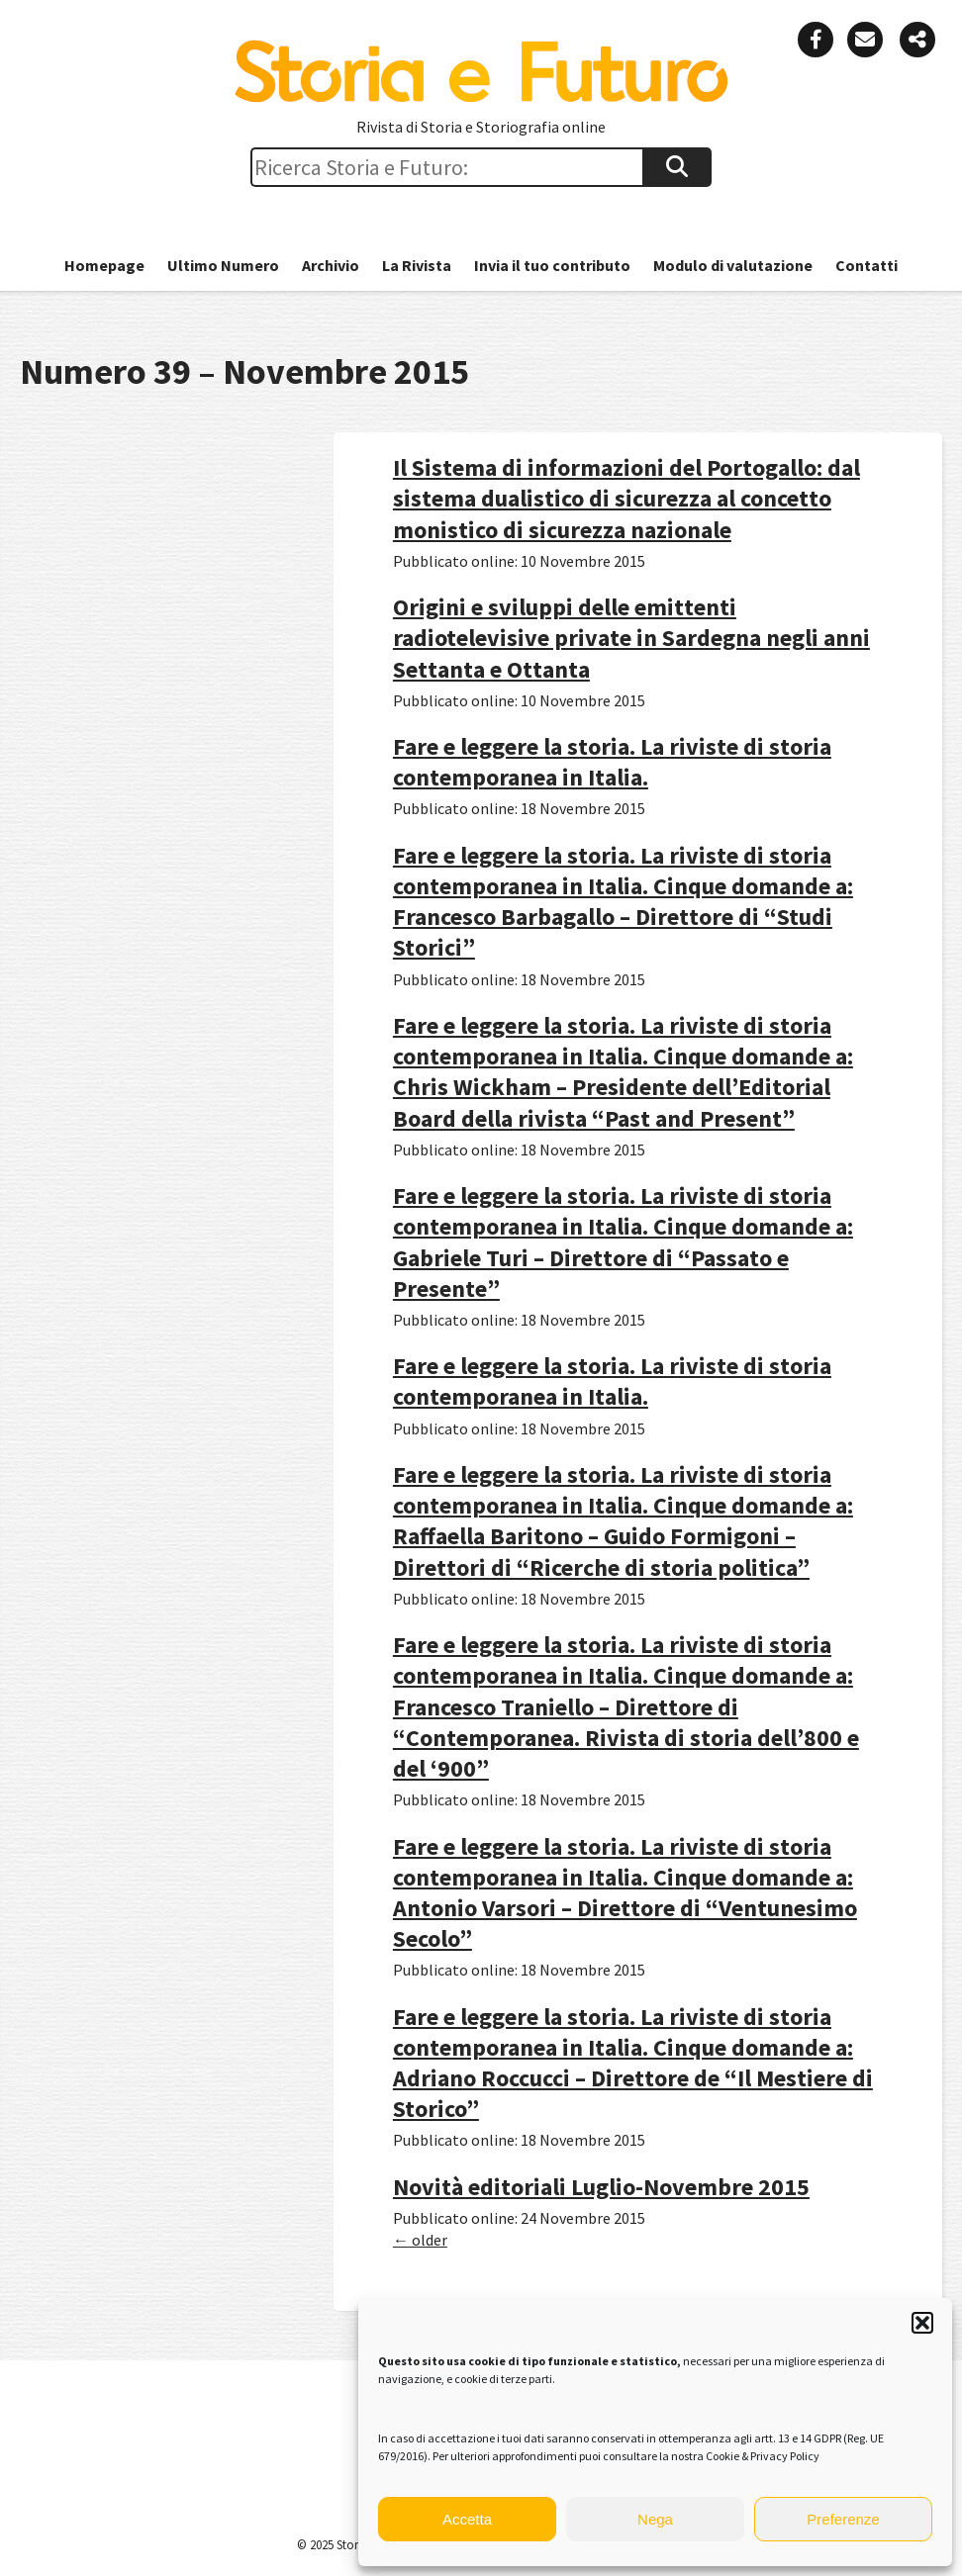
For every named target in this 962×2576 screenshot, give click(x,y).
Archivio (330, 265)
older (420, 2240)
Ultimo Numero (223, 265)
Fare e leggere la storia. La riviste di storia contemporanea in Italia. (612, 761)
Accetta (467, 2519)
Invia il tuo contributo (552, 265)
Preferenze (843, 2519)
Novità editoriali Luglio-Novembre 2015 (601, 2186)
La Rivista (416, 265)
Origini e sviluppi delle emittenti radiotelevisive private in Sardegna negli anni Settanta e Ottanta (631, 638)
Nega (655, 2519)
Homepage (104, 265)
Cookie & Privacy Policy (762, 2455)
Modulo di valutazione (733, 265)
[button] (922, 2323)
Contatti (866, 265)
